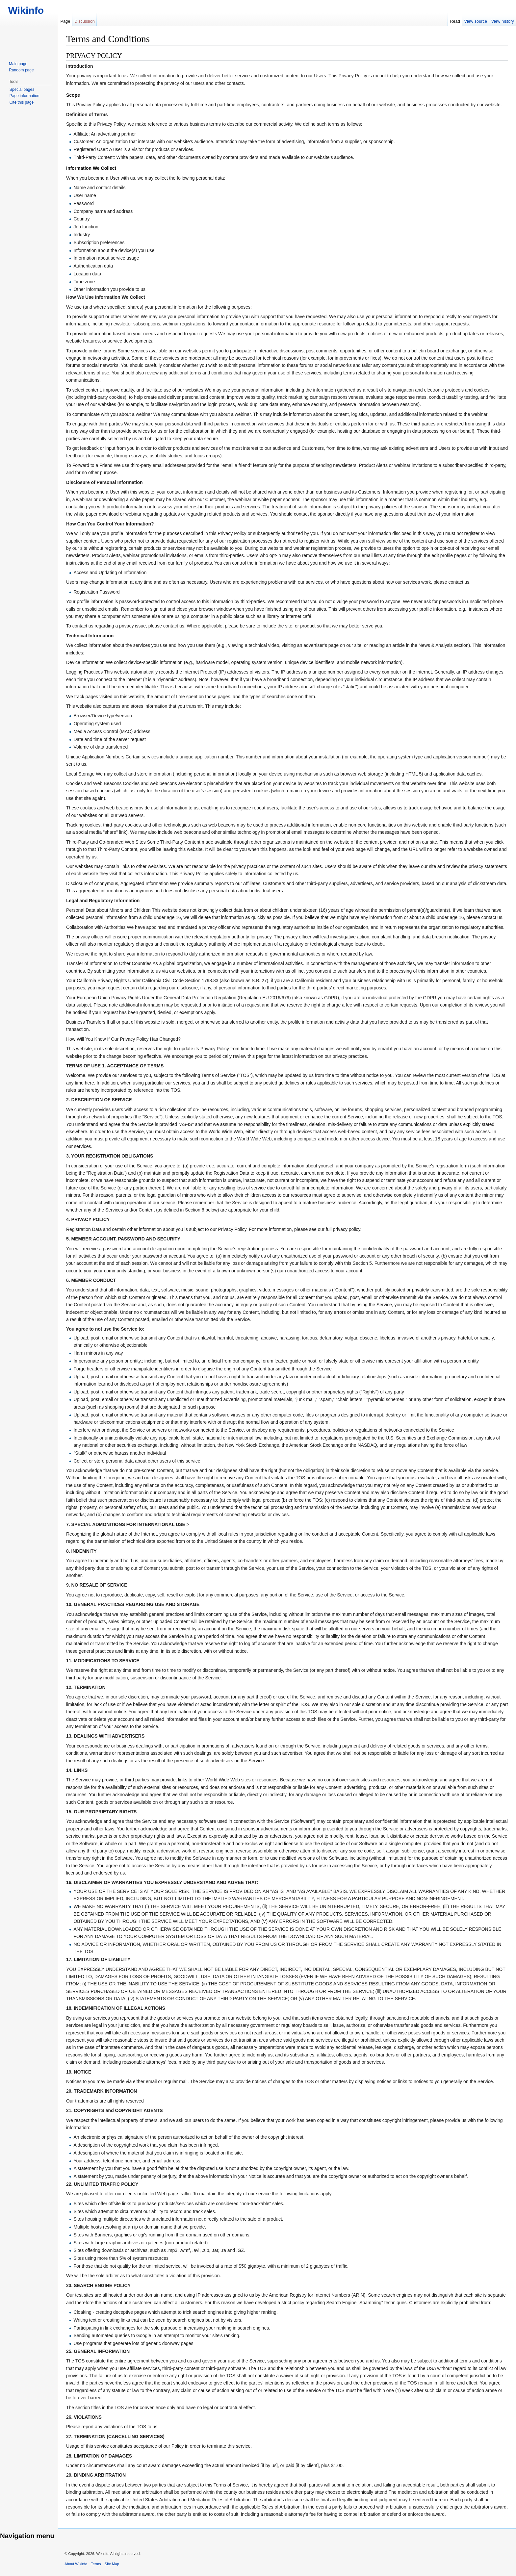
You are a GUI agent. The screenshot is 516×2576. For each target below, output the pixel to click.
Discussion (84, 21)
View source (475, 21)
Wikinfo (23, 10)
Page (65, 21)
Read (455, 21)
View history (502, 21)
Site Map (112, 2564)
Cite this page (22, 102)
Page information (24, 95)
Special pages (22, 89)
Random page (21, 70)
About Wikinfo (75, 2564)
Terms (96, 2564)
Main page (18, 64)
